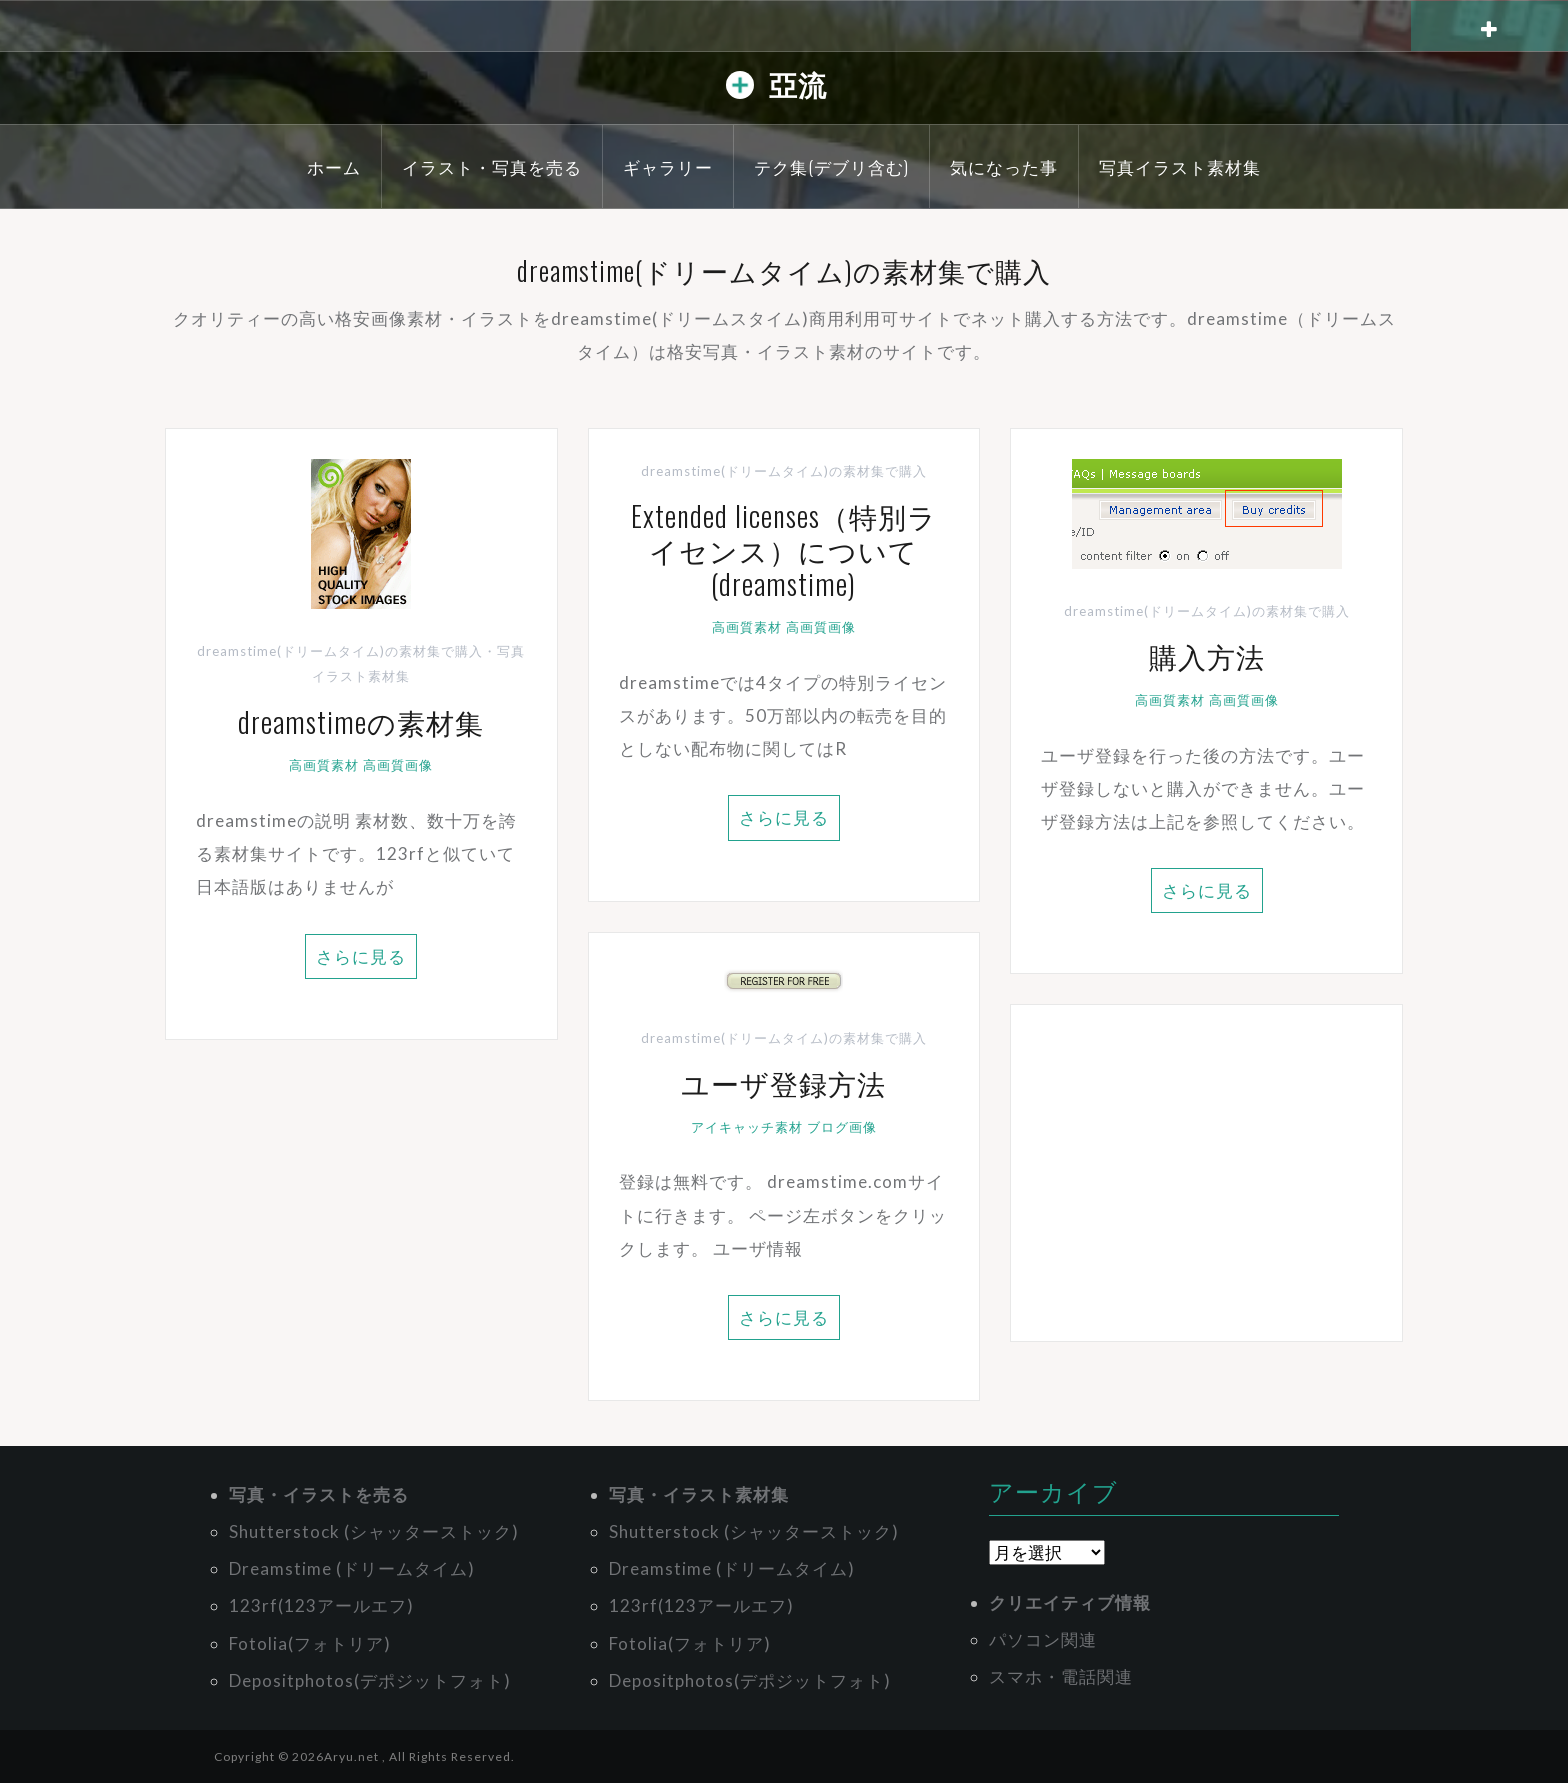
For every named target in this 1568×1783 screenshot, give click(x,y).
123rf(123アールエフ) (321, 1605)
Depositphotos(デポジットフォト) (370, 1680)
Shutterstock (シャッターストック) (374, 1531)
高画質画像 (398, 765)
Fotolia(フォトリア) (310, 1643)
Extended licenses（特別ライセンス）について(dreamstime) (784, 549)
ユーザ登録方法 (783, 1082)
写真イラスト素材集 (1180, 166)
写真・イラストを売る (319, 1494)
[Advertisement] (1206, 1173)
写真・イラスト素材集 (699, 1494)
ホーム (334, 166)
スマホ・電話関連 (1061, 1676)
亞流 (798, 83)
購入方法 (1207, 655)
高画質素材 (324, 765)
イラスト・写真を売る (492, 166)
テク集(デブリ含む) (831, 166)
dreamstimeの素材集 (361, 721)
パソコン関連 (1043, 1639)
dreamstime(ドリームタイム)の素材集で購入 (340, 651)
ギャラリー (668, 166)
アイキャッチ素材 (747, 1127)
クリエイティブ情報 (1070, 1602)
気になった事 (1004, 166)
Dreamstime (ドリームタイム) (352, 1568)
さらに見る (361, 956)
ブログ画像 (842, 1127)
